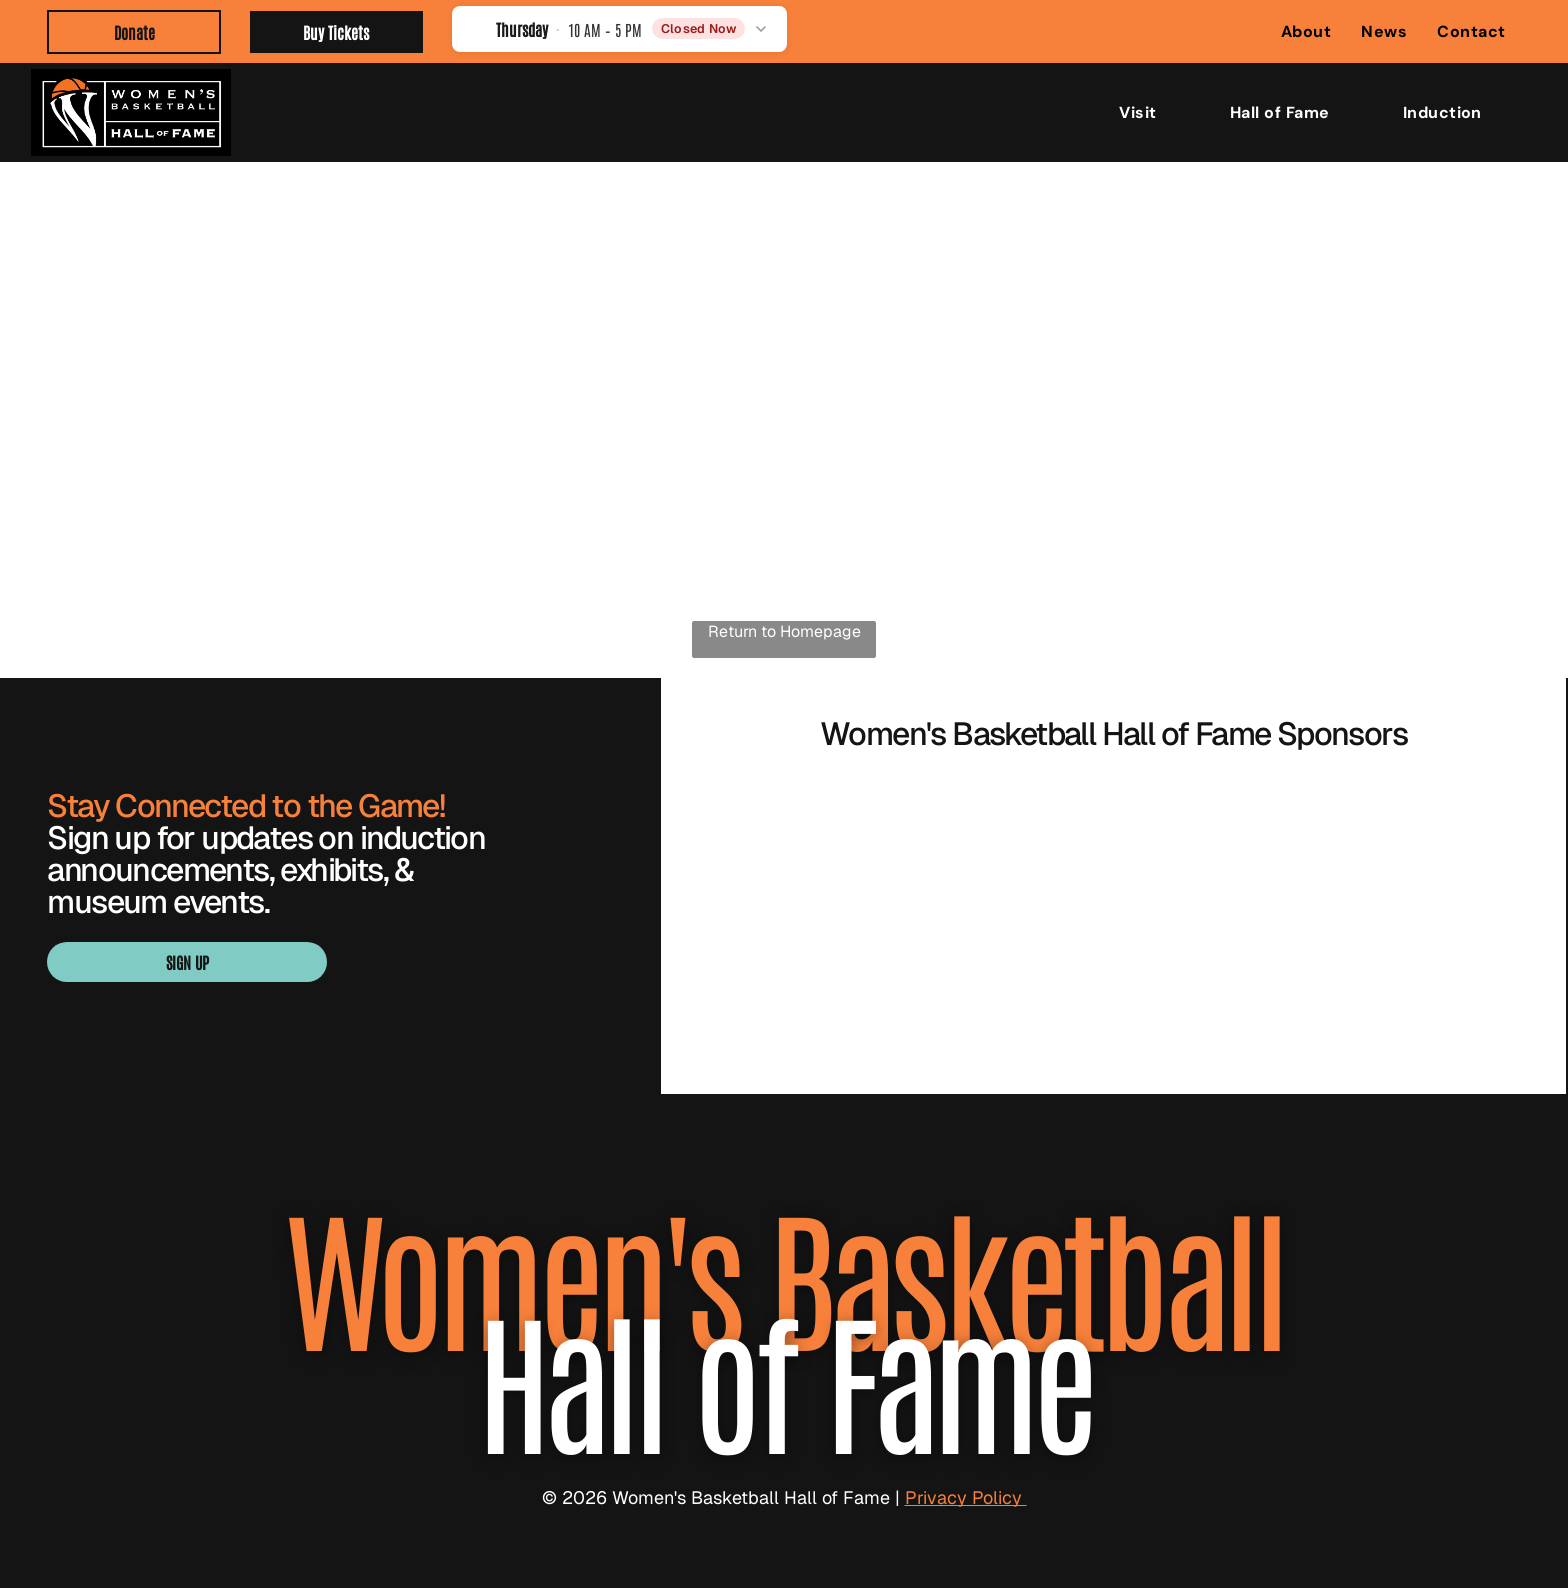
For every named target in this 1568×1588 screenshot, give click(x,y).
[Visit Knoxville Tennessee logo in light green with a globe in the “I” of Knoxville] (1114, 968)
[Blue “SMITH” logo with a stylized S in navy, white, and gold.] (829, 968)
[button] (620, 28)
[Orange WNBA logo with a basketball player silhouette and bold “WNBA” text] (1114, 848)
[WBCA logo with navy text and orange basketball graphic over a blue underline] (829, 848)
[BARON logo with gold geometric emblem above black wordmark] (1398, 848)
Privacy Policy (966, 1497)
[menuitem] (1306, 31)
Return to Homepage (784, 631)
